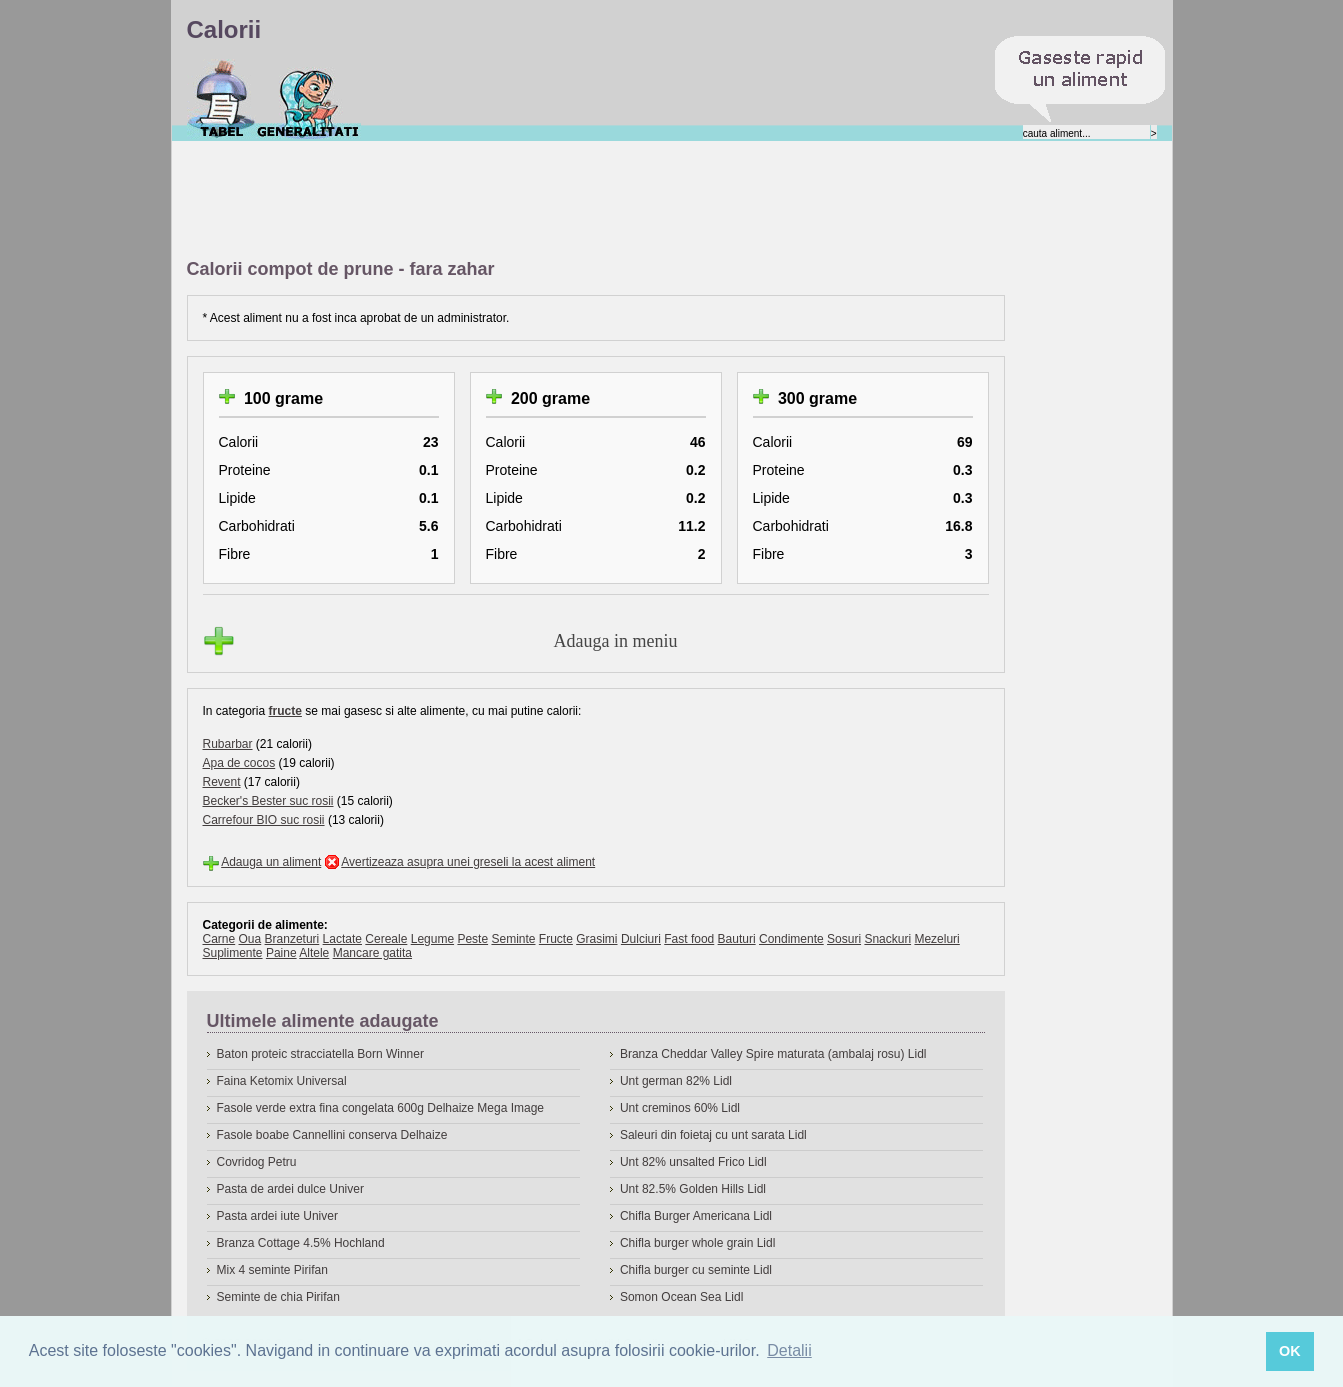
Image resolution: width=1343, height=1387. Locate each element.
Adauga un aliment (271, 862)
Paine (281, 953)
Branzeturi (292, 939)
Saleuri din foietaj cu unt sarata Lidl (713, 1135)
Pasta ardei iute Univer (277, 1216)
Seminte (513, 939)
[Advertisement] (551, 201)
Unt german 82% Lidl (676, 1081)
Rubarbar (228, 744)
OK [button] (1290, 1351)
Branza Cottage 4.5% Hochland (301, 1243)
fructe (285, 711)
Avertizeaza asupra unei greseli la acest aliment (468, 862)
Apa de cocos (239, 763)
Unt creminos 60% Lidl (680, 1108)
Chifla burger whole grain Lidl (697, 1243)
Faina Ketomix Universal (282, 1081)
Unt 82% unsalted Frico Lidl (693, 1162)
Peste (472, 939)
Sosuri (844, 939)
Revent (222, 782)
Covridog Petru (257, 1162)
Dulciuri (641, 939)
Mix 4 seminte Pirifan (272, 1270)
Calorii (221, 99)
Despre (308, 99)
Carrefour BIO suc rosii (264, 820)
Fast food (689, 939)
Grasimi (596, 939)
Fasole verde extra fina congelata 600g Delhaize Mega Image (381, 1108)
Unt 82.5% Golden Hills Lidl (693, 1189)
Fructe (556, 939)
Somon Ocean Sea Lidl (681, 1297)
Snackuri (887, 939)
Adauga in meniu (616, 641)
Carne (219, 939)
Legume (432, 939)
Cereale (386, 939)
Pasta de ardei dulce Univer (290, 1189)
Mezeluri (936, 939)
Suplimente (233, 953)
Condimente (791, 939)
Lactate (342, 939)
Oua (250, 939)
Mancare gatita (372, 953)
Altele (314, 953)
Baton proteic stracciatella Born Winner (320, 1054)
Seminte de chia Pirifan (278, 1297)
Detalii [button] (789, 1350)
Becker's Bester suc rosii (268, 801)
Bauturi (737, 939)
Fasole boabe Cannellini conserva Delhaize (332, 1135)
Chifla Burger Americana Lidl (696, 1216)
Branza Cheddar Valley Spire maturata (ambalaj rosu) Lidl (773, 1054)
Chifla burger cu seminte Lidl (696, 1270)
